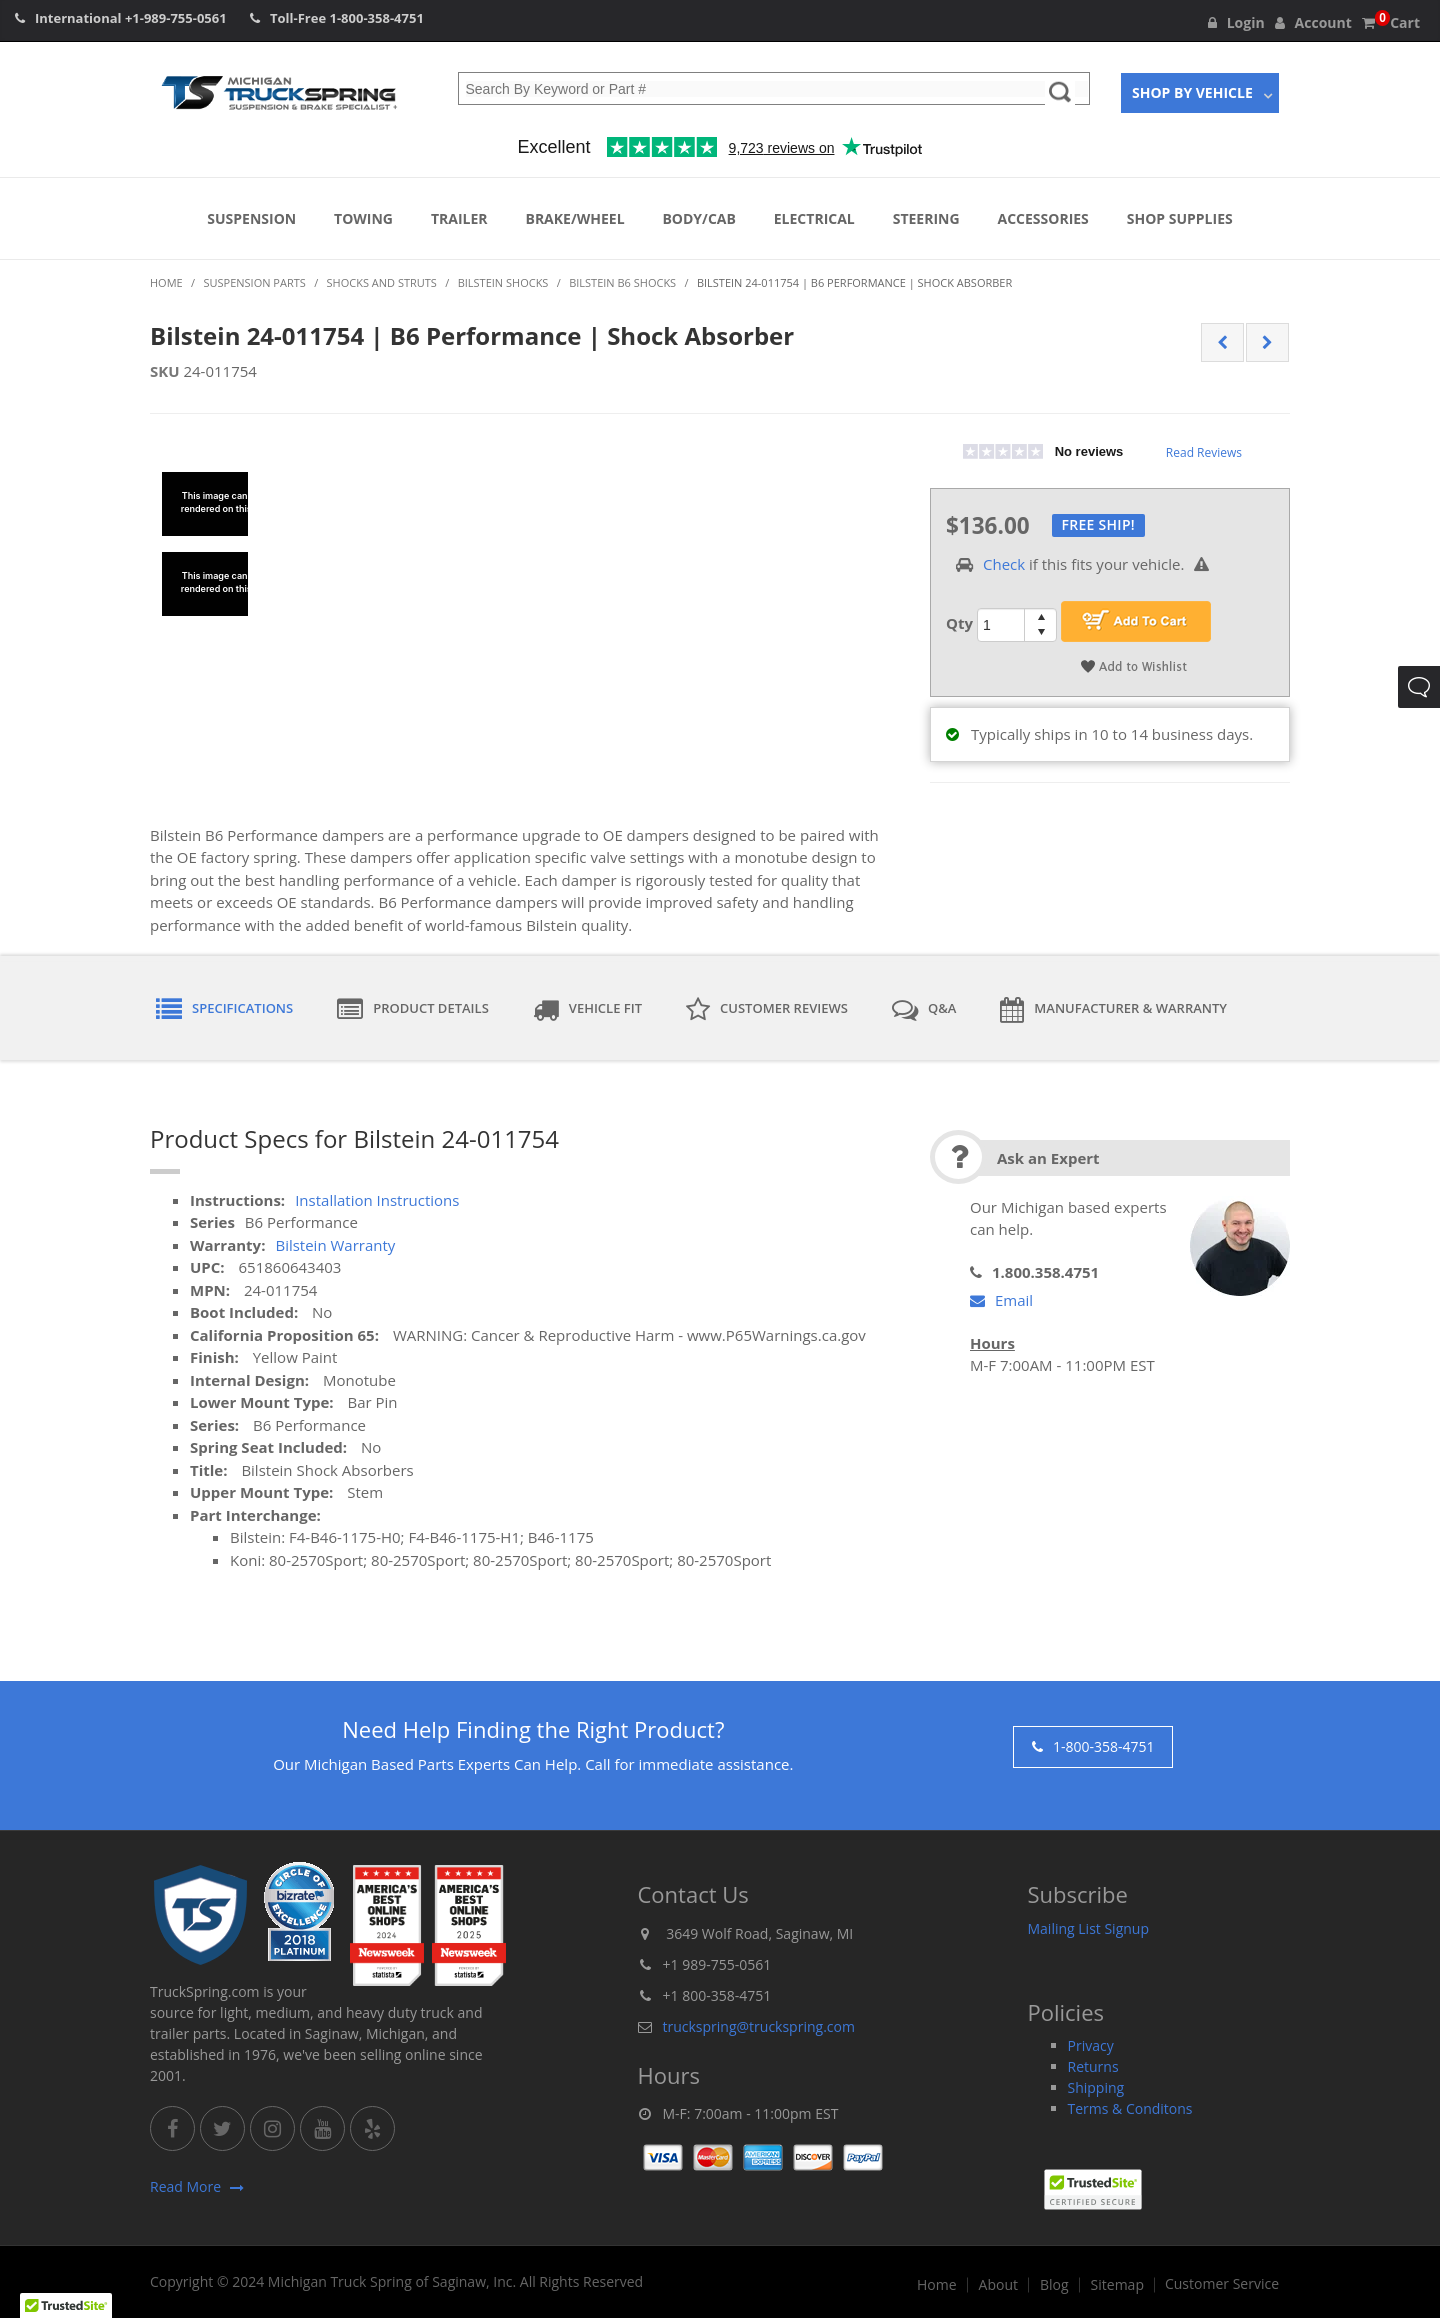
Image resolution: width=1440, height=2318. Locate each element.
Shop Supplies (1180, 218)
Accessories (1043, 218)
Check (1004, 564)
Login (1236, 22)
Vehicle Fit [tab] (587, 1010)
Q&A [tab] (924, 1010)
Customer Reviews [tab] (767, 1010)
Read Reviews (1204, 452)
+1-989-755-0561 (176, 18)
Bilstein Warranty (335, 1245)
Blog (1054, 2285)
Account (1313, 22)
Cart (1391, 22)
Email (1001, 1300)
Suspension (251, 218)
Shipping (1096, 2087)
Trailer (459, 218)
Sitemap (1117, 2285)
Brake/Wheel (574, 218)
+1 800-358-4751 (717, 1995)
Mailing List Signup (1089, 1928)
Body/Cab (698, 218)
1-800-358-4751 (377, 18)
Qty (959, 623)
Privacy (1091, 2045)
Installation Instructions (377, 1200)
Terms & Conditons (1130, 2108)
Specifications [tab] (224, 1010)
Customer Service (1222, 2284)
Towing (363, 218)
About (998, 2285)
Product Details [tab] (413, 1010)
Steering (926, 218)
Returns (1093, 2066)
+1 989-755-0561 (717, 1964)
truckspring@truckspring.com (759, 2026)
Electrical (814, 218)
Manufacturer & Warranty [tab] (1113, 1010)
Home (937, 2285)
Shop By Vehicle (1192, 92)
